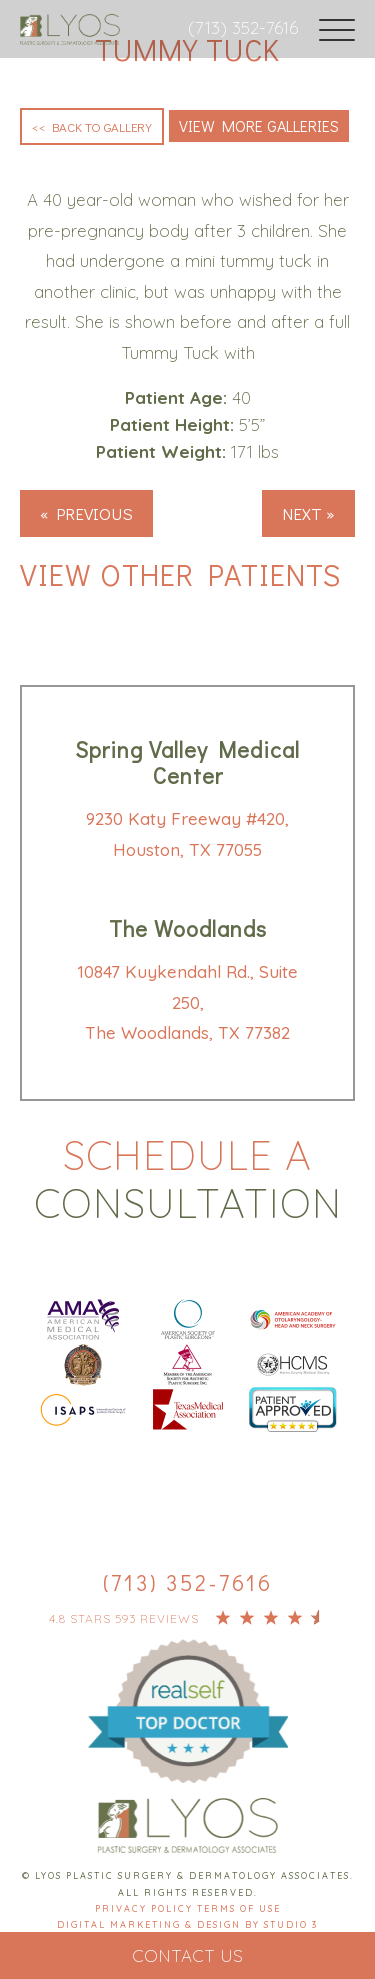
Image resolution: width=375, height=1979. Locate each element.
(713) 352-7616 (243, 27)
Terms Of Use (239, 1908)
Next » (308, 513)
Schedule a (187, 1179)
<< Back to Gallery (92, 126)
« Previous (86, 513)
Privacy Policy (146, 1908)
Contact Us (187, 1955)
